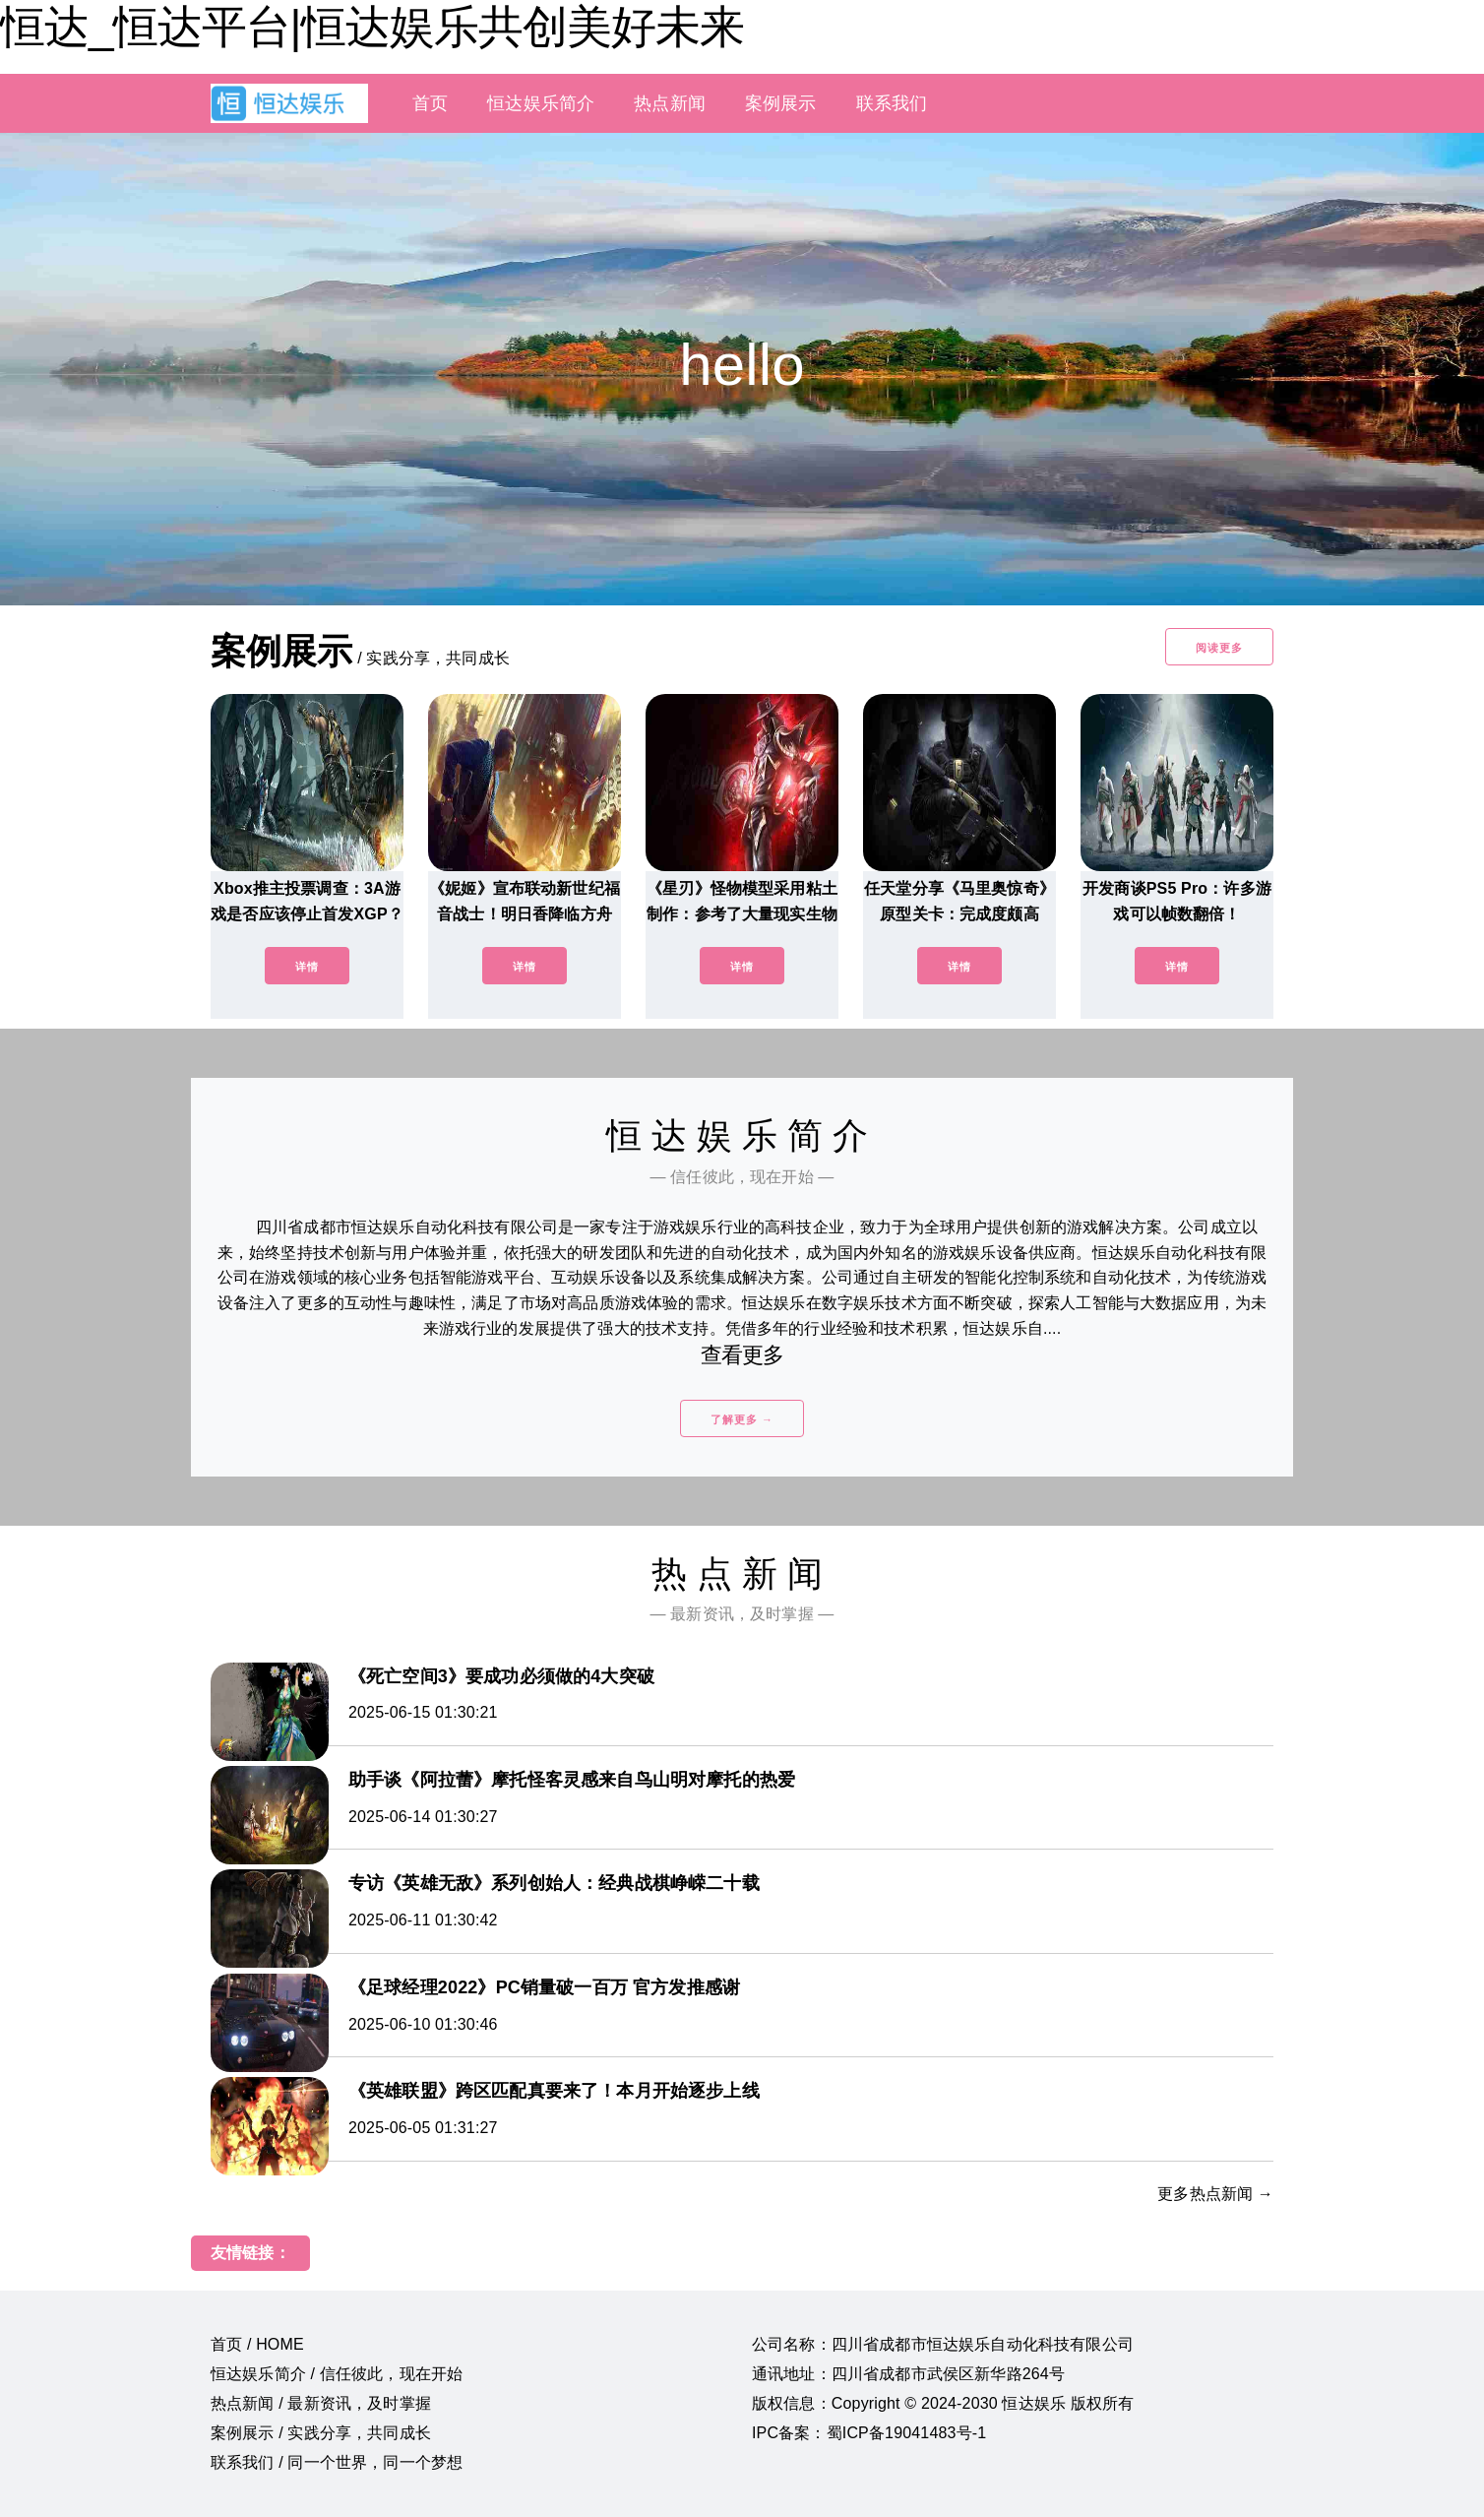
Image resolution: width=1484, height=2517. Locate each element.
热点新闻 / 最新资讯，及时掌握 (321, 2403)
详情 (307, 967)
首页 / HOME (257, 2344)
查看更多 (742, 1355)
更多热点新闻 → (1215, 2193)
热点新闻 (670, 103)
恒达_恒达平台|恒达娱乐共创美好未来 (372, 26)
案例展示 (781, 103)
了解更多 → (742, 1419)
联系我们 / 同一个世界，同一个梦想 (337, 2462)
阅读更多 (1219, 648)
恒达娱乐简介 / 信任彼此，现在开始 (337, 2373)
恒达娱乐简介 (540, 103)
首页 (430, 103)
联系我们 (892, 103)
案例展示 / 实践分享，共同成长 (321, 2432)
